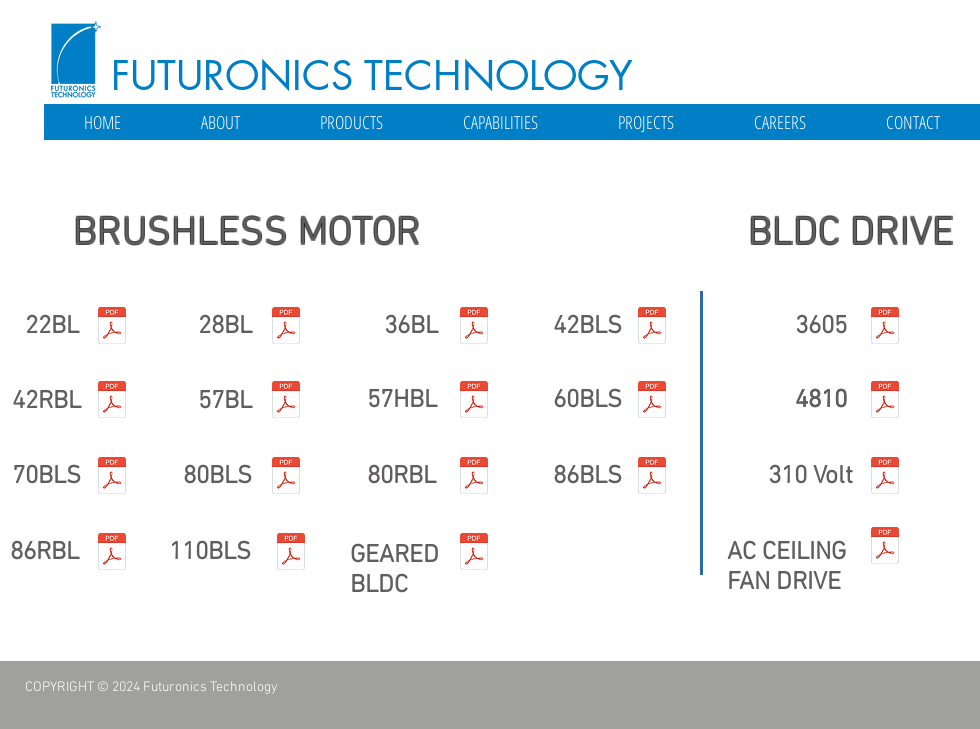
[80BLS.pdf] (286, 478)
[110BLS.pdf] (291, 554)
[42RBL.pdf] (112, 402)
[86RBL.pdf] (112, 554)
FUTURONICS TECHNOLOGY (372, 76)
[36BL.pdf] (474, 328)
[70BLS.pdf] (112, 478)
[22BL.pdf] (112, 328)
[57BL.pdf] (286, 402)
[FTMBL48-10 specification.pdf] (885, 402)
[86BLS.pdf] (652, 478)
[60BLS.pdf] (652, 402)
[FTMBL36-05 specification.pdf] (885, 328)
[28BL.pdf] (286, 328)
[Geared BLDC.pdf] (474, 554)
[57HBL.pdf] (474, 402)
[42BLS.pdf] (652, 328)
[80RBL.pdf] (474, 478)
